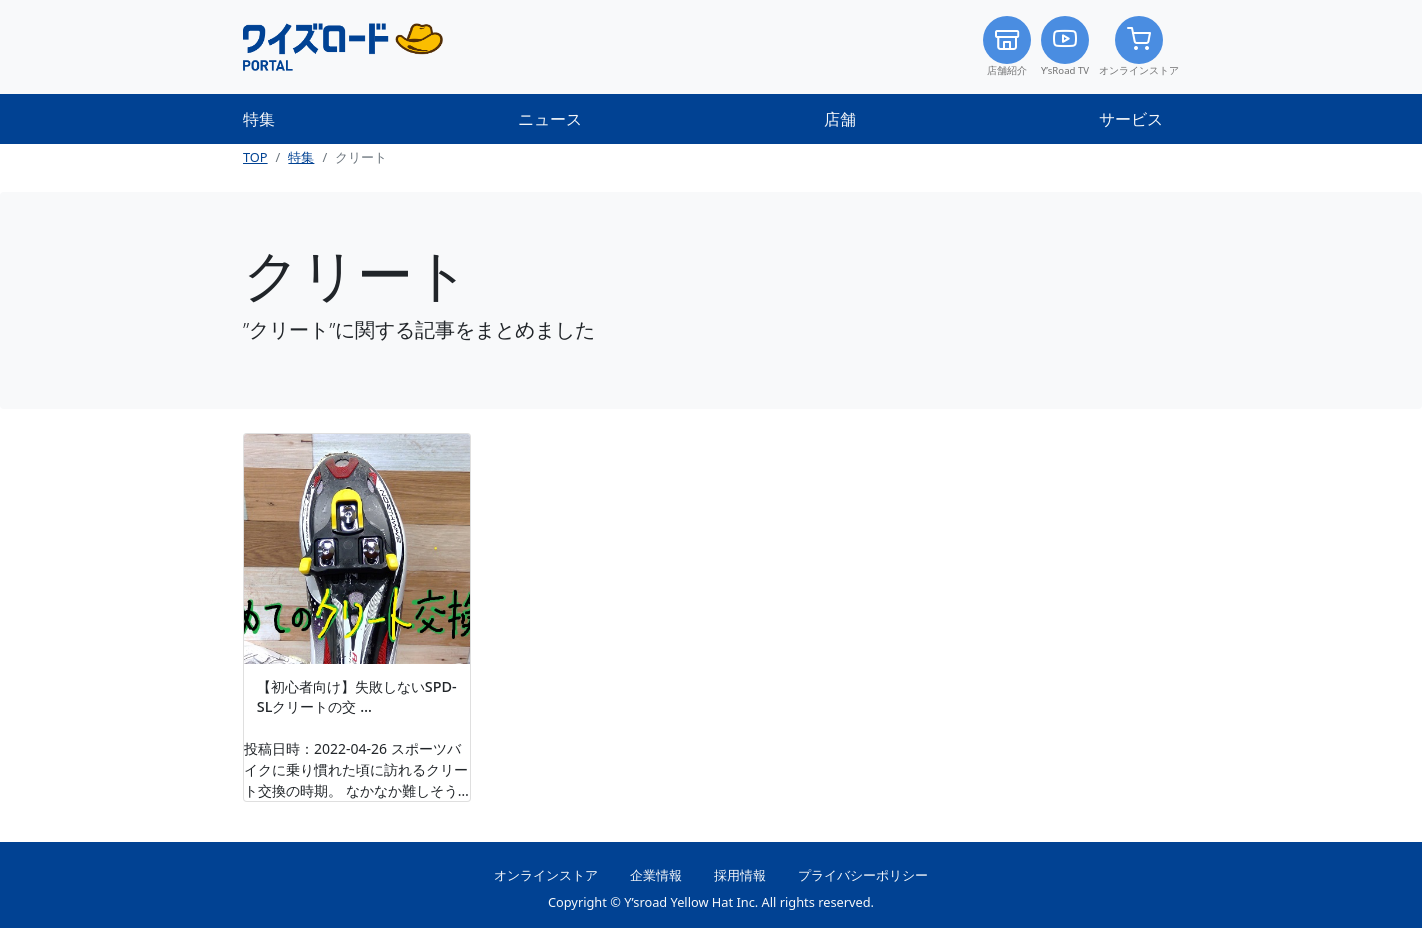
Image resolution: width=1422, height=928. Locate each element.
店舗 (840, 119)
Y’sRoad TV (1065, 46)
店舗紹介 (1007, 46)
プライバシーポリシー (863, 875)
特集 (259, 119)
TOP (255, 157)
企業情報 (656, 875)
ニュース (550, 119)
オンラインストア (1139, 46)
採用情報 (740, 875)
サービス (1131, 119)
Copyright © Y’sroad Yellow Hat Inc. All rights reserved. (711, 902)
